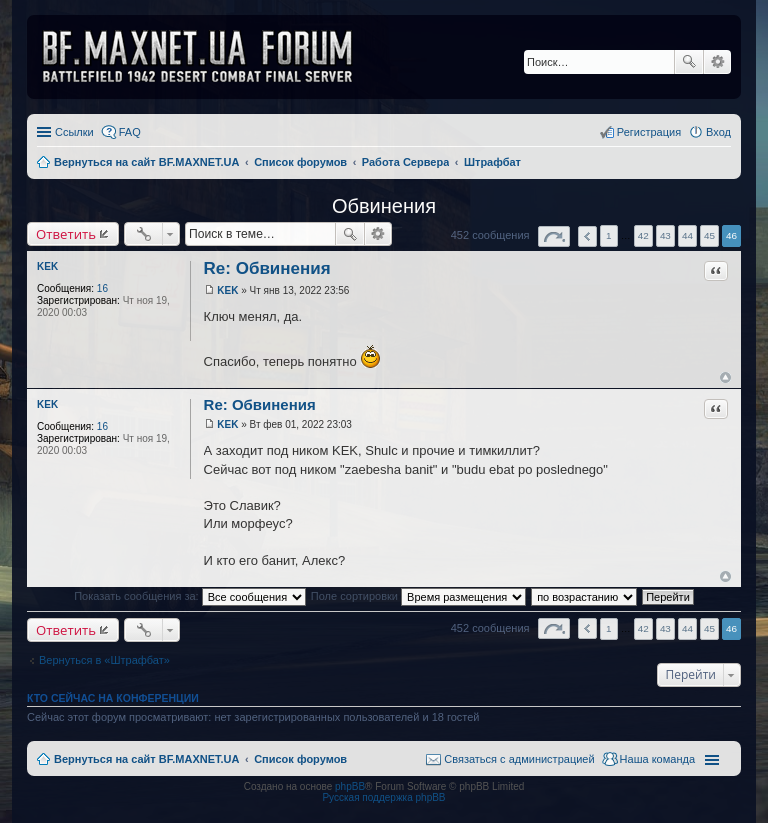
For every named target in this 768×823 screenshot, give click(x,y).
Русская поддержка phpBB (383, 797)
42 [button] (643, 235)
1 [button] (609, 235)
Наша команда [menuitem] (657, 759)
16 (102, 288)
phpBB (350, 786)
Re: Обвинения (267, 268)
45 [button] (709, 235)
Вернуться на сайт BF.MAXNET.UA (146, 759)
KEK (47, 266)
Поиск (689, 62)
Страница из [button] (554, 236)
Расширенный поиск (717, 62)
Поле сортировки (418, 596)
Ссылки (74, 132)
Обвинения (384, 206)
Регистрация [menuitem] (649, 132)
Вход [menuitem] (718, 132)
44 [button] (687, 235)
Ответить (66, 234)
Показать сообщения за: (190, 596)
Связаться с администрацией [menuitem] (519, 759)
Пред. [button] (587, 236)
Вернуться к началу (725, 377)
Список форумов (300, 759)
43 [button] (665, 235)
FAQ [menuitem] (130, 132)
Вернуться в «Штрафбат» (104, 660)
